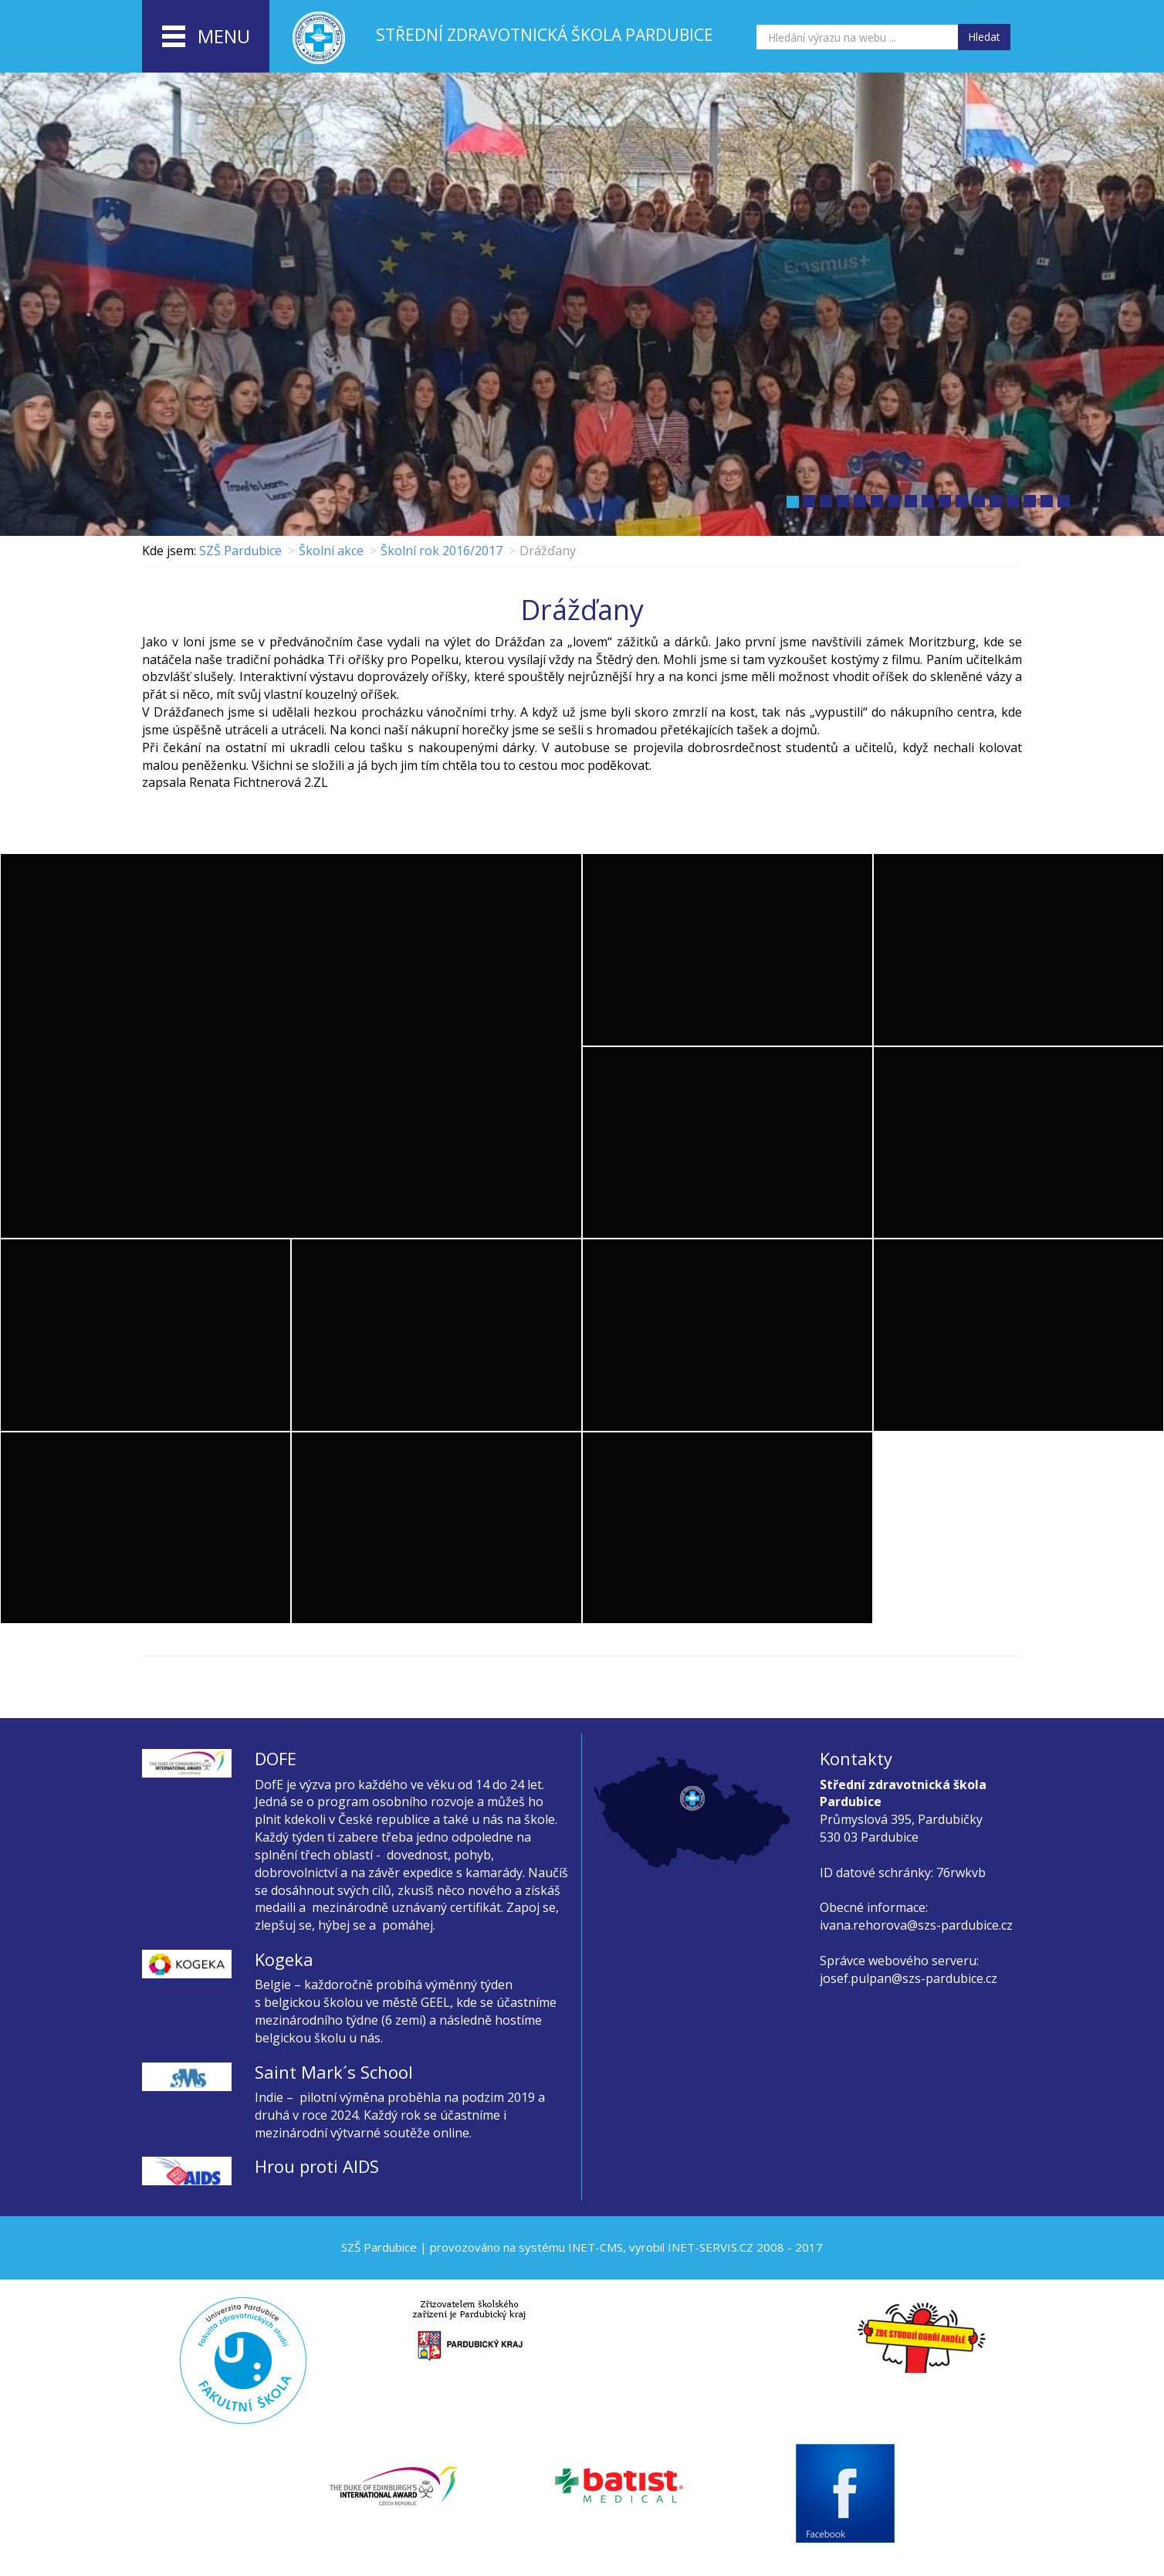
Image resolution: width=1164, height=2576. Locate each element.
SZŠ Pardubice (240, 550)
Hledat (984, 36)
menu (206, 37)
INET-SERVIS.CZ (710, 2247)
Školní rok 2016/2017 (441, 550)
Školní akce (331, 550)
